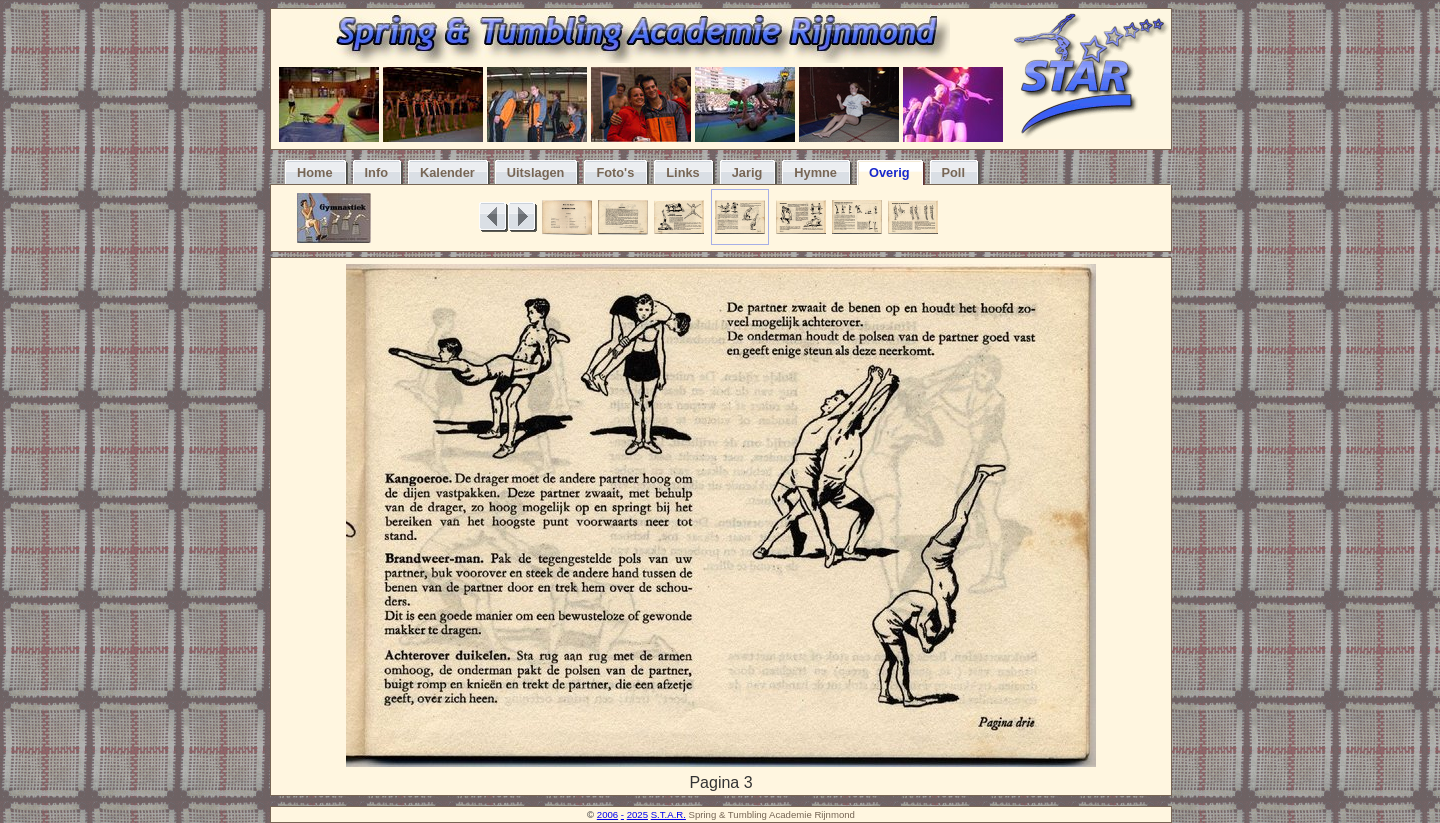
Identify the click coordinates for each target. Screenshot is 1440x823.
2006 (607, 814)
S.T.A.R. (668, 814)
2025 (637, 814)
